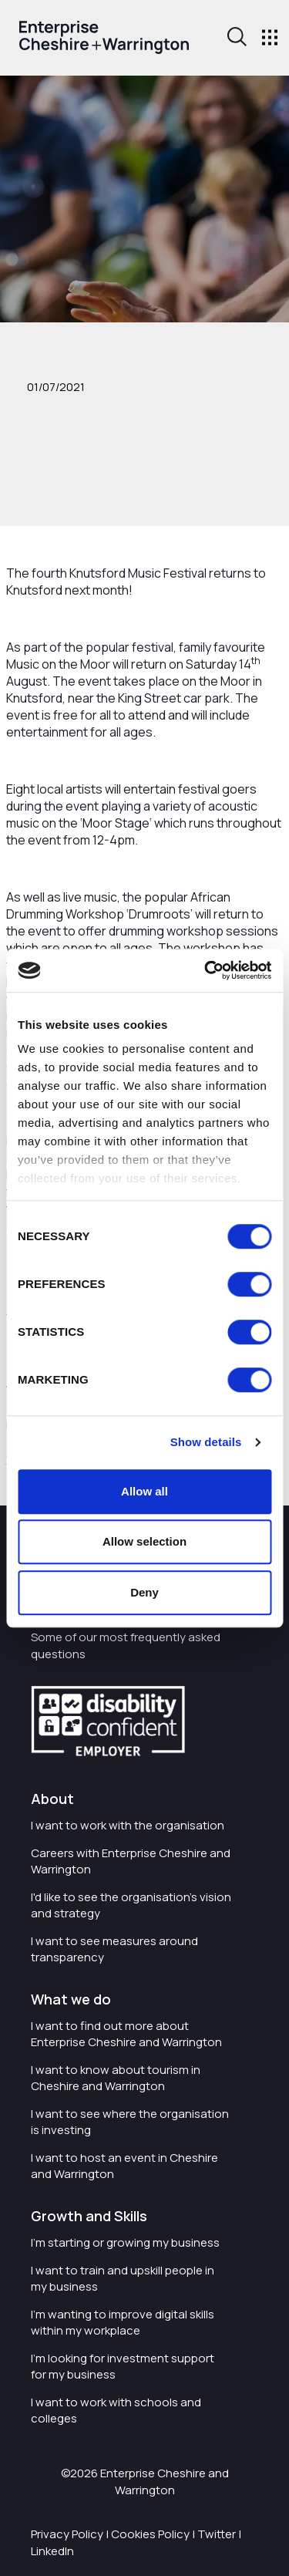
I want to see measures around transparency (114, 1949)
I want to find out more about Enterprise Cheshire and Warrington (126, 2034)
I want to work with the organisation (127, 1825)
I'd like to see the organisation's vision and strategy (131, 1905)
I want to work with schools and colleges (116, 2410)
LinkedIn (52, 2551)
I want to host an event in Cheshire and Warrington (124, 2165)
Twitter (216, 2534)
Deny (144, 1592)
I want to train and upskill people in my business (122, 2278)
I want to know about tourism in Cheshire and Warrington (115, 2078)
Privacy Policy (67, 2534)
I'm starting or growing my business (125, 2242)
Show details (206, 1441)
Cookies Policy (150, 2534)
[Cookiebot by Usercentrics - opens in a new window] (205, 970)
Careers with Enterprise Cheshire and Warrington (130, 1861)
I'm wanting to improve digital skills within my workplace (122, 2322)
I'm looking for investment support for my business (122, 2366)
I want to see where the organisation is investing (130, 2122)
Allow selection (144, 1541)
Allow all (144, 1491)
